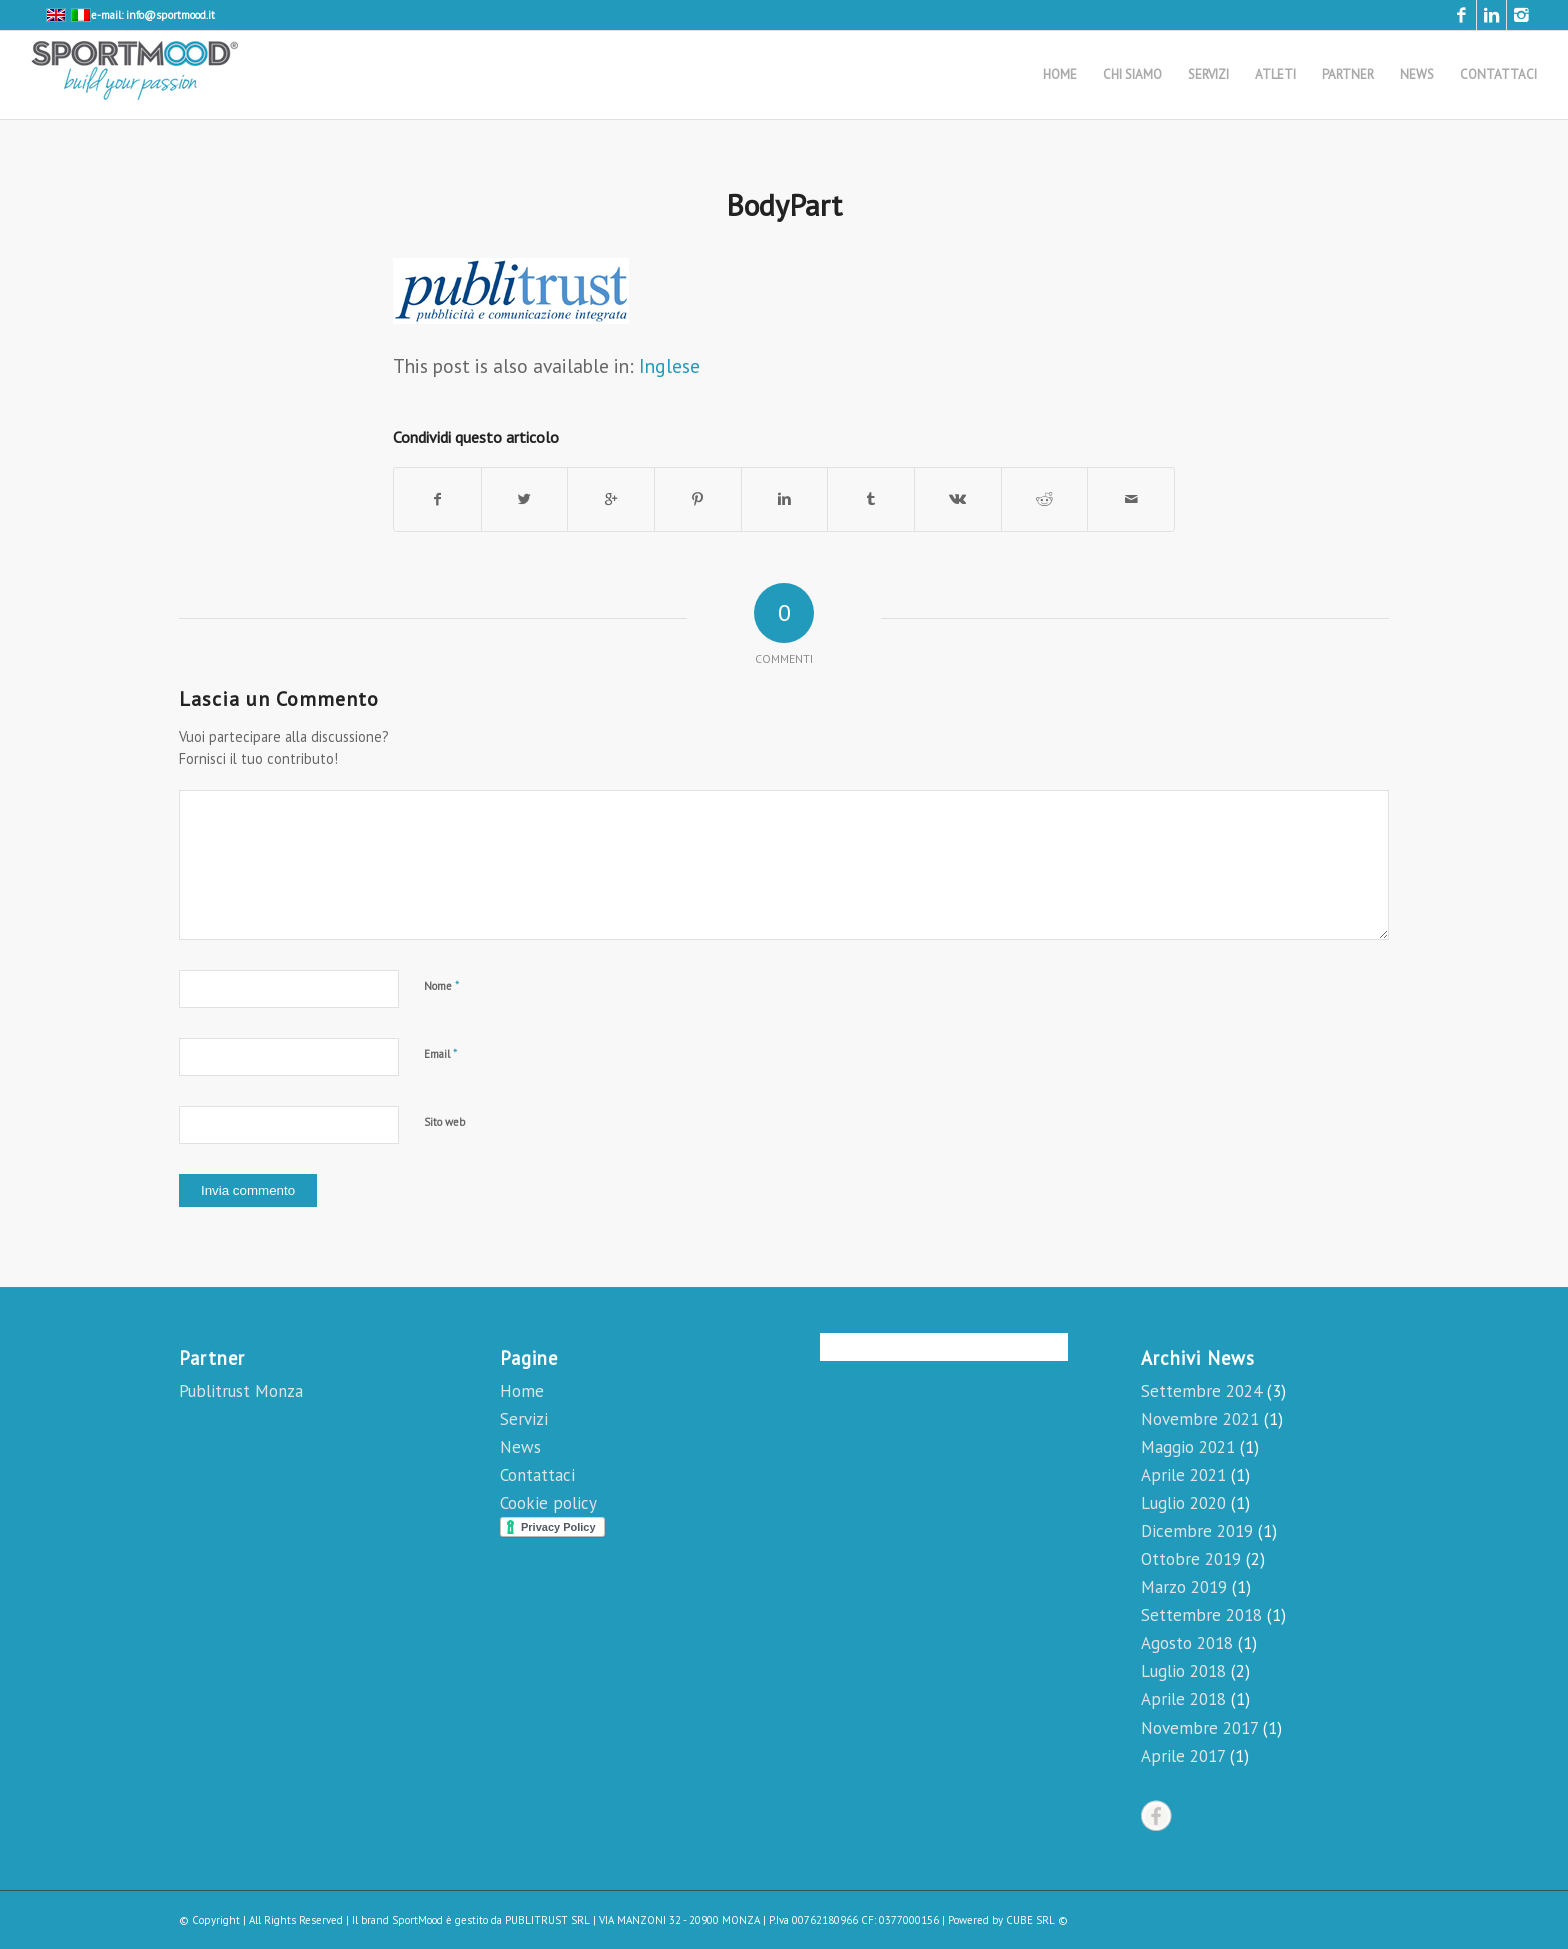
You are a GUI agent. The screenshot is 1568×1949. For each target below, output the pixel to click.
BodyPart (784, 204)
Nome (442, 985)
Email (441, 1053)
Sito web (444, 1122)
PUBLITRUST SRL (547, 1920)
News (520, 1447)
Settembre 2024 (1201, 1391)
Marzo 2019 (1184, 1587)
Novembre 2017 (1199, 1728)
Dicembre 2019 (1197, 1531)
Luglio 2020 (1183, 1503)
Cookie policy (548, 1503)
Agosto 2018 (1187, 1643)
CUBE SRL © (1037, 1920)
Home (522, 1391)
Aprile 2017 (1183, 1756)
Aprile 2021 (1183, 1475)
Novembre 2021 (1200, 1419)
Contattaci (537, 1475)
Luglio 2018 (1183, 1671)
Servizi (524, 1419)
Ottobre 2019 (1191, 1559)
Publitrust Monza (241, 1391)
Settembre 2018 (1201, 1615)
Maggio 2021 (1188, 1447)
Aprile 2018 (1183, 1699)
